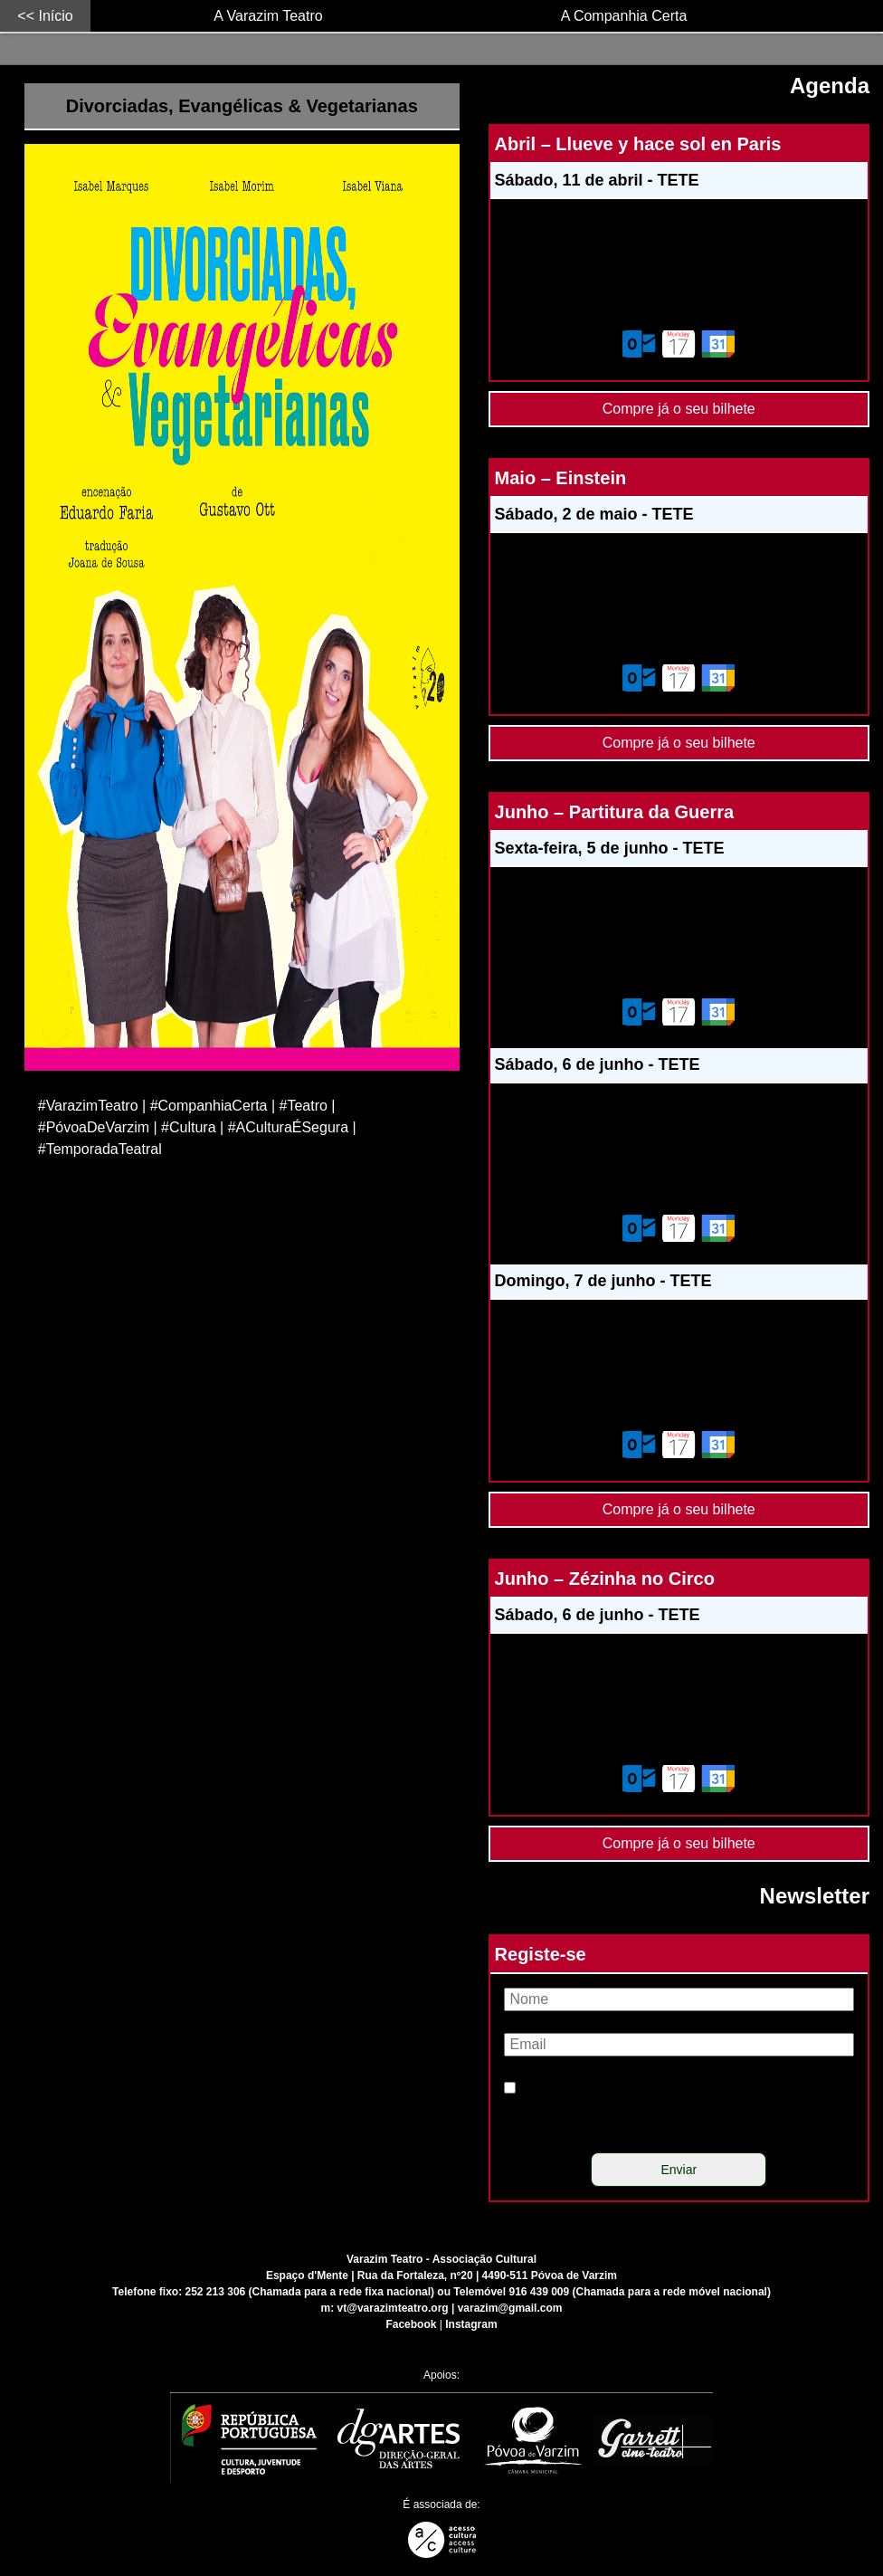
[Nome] (679, 1999)
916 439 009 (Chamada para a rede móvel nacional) (639, 2291)
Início (55, 16)
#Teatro (304, 1105)
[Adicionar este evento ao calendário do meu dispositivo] (679, 344)
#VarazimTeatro (88, 1105)
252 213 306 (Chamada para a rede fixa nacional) (309, 2291)
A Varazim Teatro (268, 16)
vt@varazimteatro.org (393, 2308)
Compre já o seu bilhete (679, 403)
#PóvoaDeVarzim (93, 1127)
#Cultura (188, 1127)
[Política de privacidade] (510, 2088)
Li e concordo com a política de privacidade (656, 2110)
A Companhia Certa (624, 16)
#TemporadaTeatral (100, 1149)
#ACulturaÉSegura (288, 1127)
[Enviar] (678, 2169)
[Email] (679, 2044)
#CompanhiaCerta (209, 1105)
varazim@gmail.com (510, 2308)
